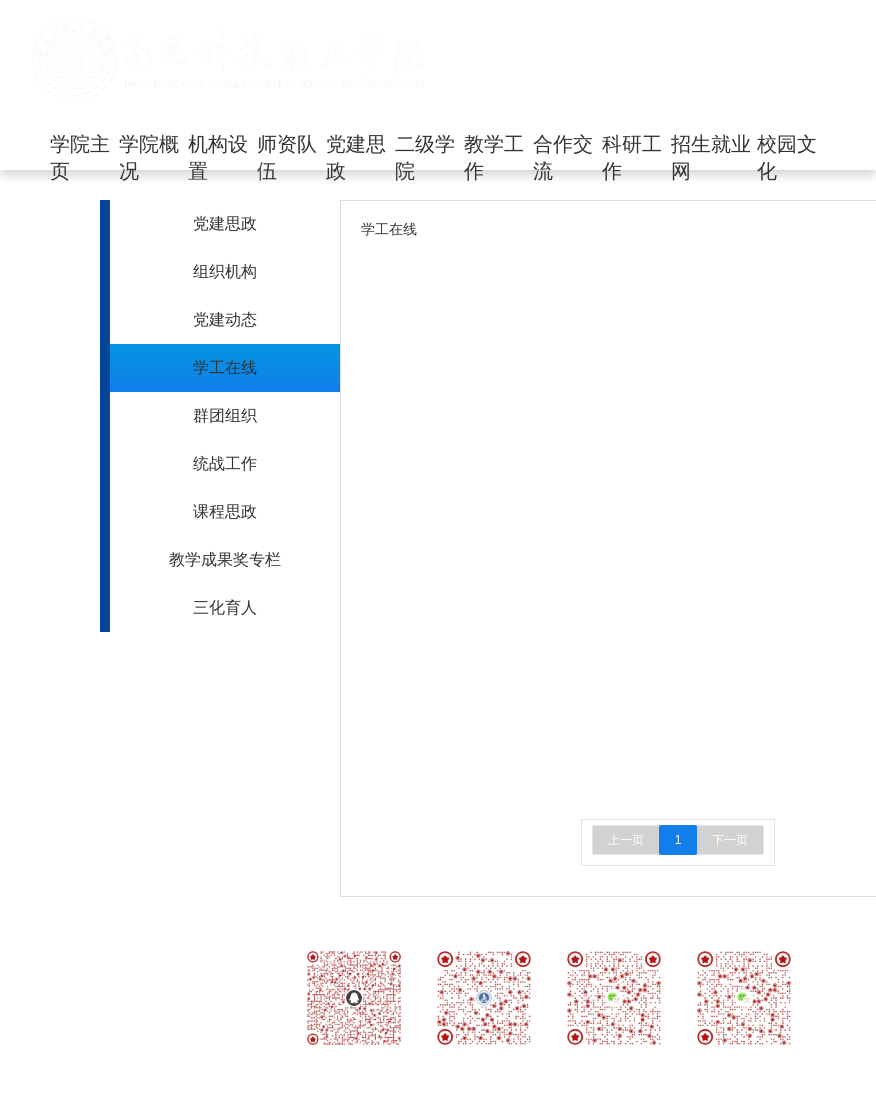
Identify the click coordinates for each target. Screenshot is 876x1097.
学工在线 (225, 367)
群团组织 (225, 415)
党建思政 (225, 223)
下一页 (730, 840)
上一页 (626, 840)
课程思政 (225, 511)
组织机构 (225, 271)
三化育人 (225, 607)
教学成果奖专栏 (225, 559)
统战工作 (225, 463)
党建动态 (225, 319)
